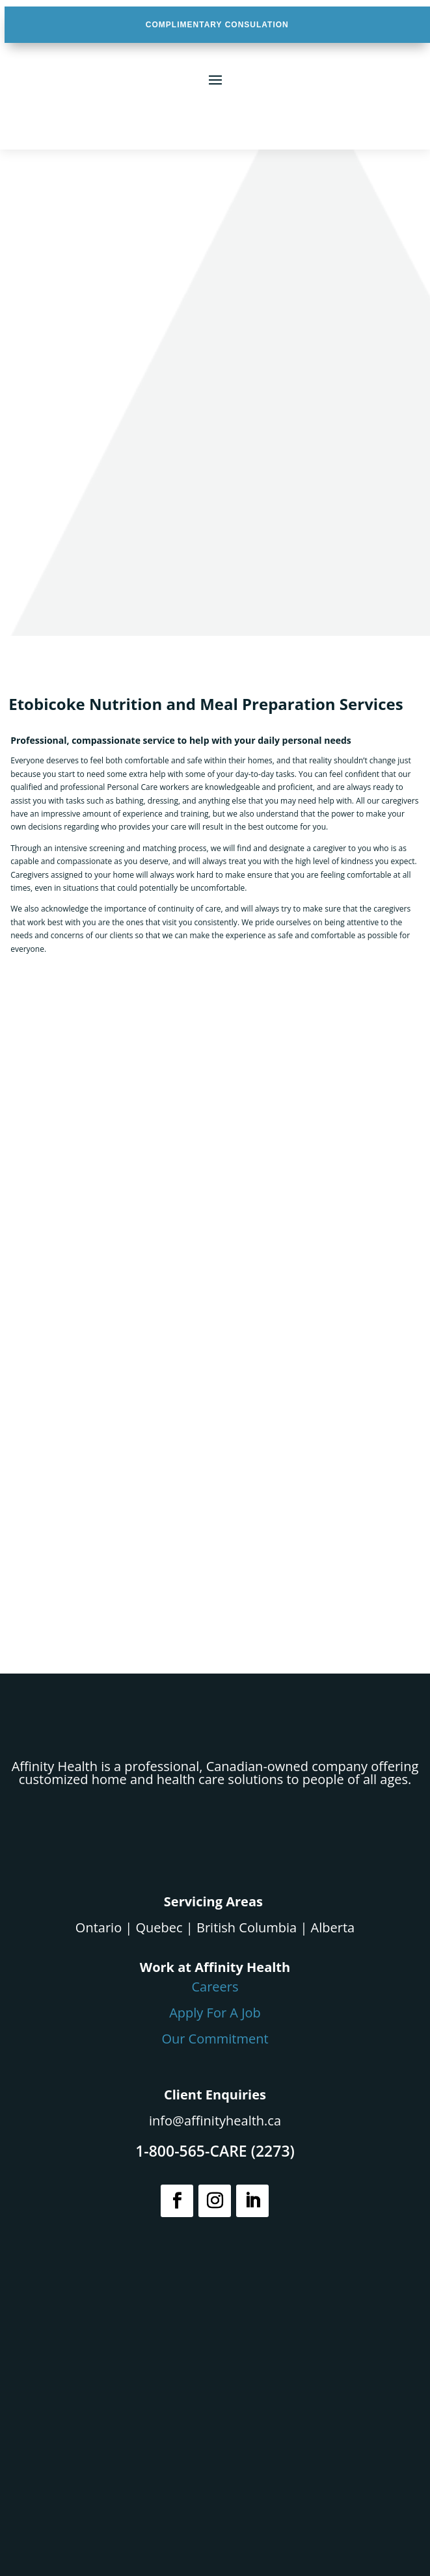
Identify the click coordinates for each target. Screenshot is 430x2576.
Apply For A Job (215, 2012)
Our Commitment (214, 2038)
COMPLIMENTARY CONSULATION (217, 24)
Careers (214, 1986)
